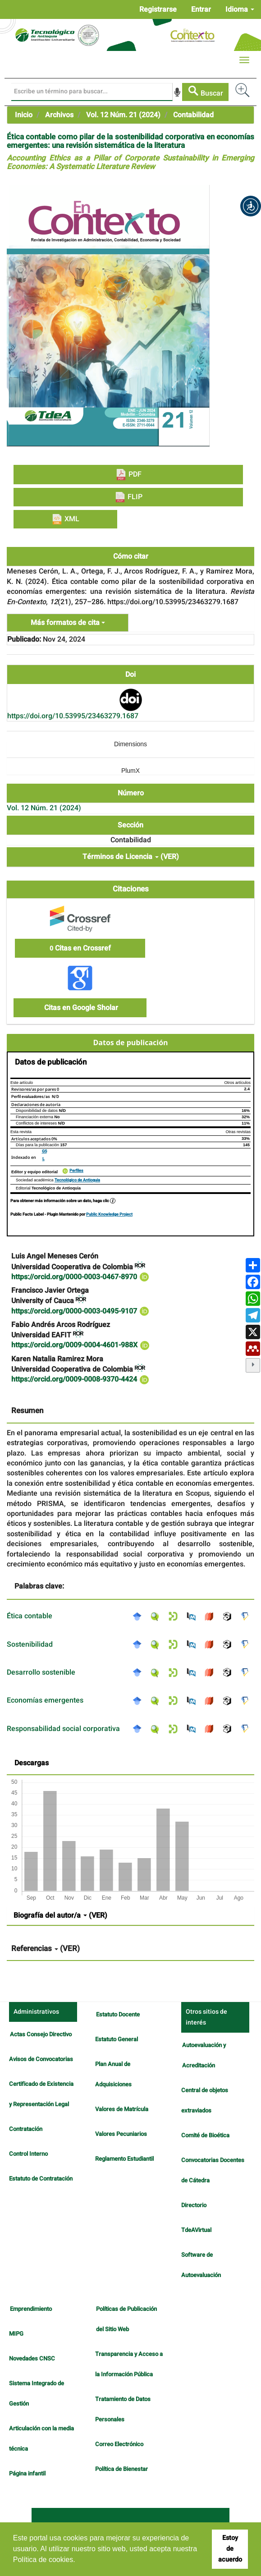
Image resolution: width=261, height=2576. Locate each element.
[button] (250, 206)
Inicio (23, 115)
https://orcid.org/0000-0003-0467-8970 (80, 1277)
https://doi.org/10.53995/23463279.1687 (72, 716)
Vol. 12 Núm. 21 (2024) (123, 115)
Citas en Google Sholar (80, 1007)
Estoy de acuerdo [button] (230, 2548)
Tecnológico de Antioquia (77, 1180)
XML (65, 519)
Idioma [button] (239, 9)
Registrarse (158, 9)
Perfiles (76, 1171)
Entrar (201, 9)
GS (44, 1151)
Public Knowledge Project (109, 1214)
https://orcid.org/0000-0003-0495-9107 (80, 1311)
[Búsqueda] (92, 92)
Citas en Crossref (80, 948)
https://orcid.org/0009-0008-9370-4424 (80, 1379)
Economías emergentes (45, 1700)
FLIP (128, 496)
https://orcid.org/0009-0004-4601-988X (80, 1345)
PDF (128, 474)
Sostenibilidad (30, 1644)
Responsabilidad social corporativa (63, 1729)
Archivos (59, 115)
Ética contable (29, 1616)
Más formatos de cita (68, 622)
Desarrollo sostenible (41, 1672)
